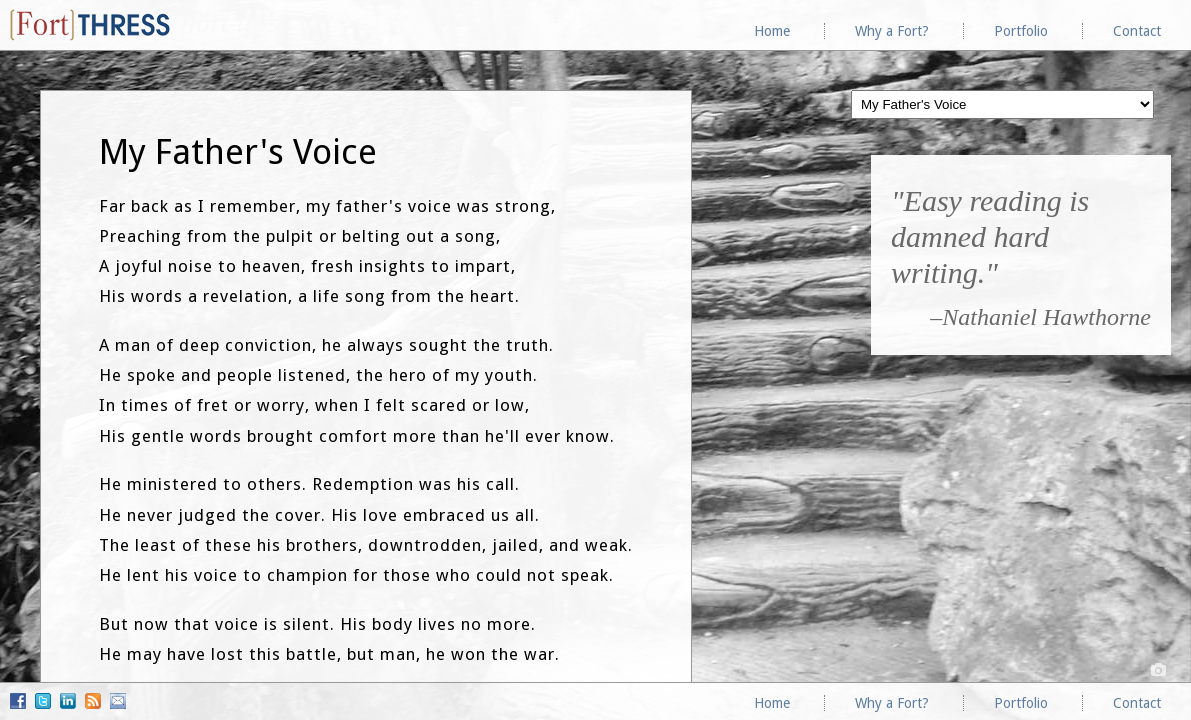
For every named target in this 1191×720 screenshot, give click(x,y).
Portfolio (1021, 31)
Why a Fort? (892, 31)
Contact (1137, 31)
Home (772, 31)
